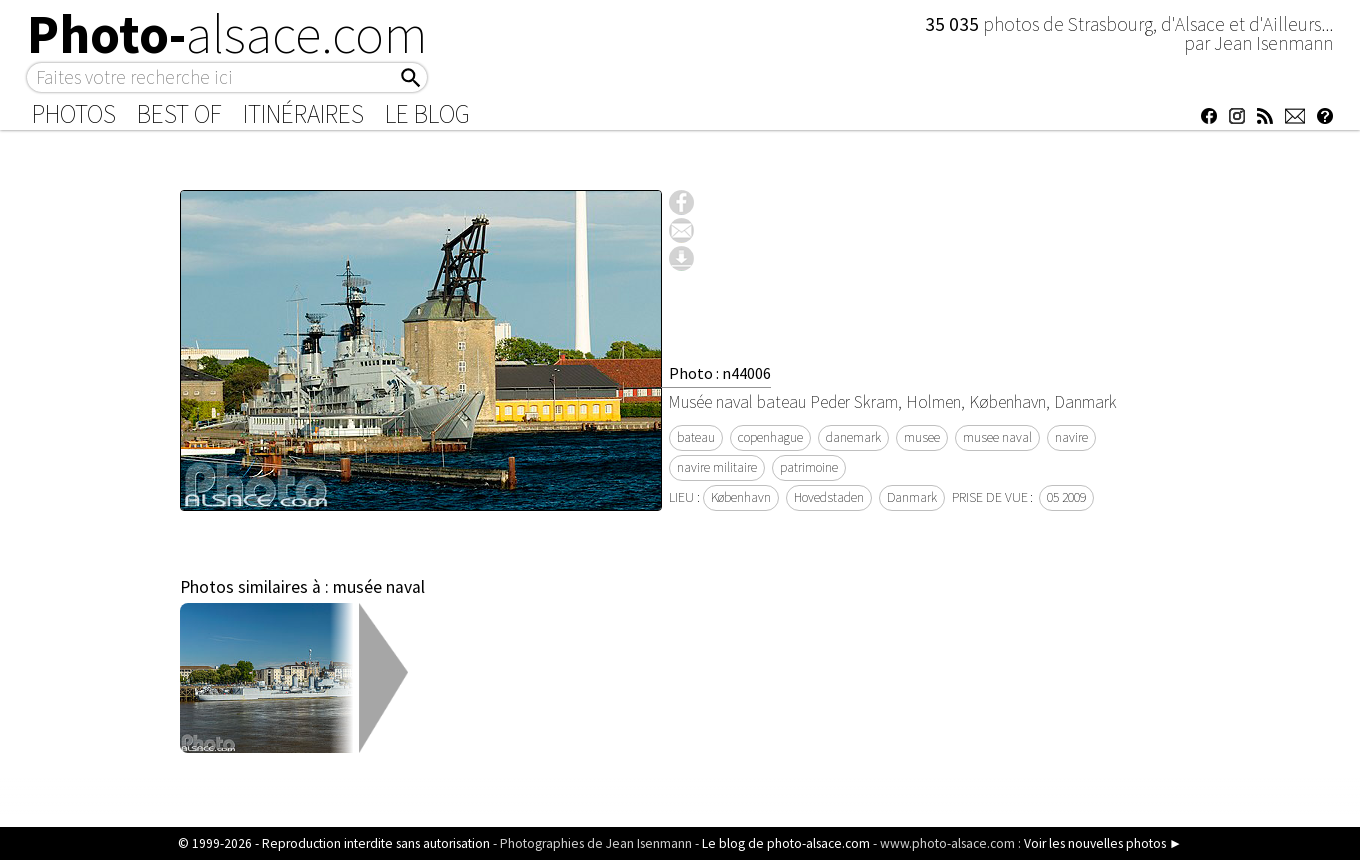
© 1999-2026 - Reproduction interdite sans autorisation (334, 843)
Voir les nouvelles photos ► (1103, 843)
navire (1071, 437)
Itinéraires (303, 114)
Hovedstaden (829, 497)
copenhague (770, 437)
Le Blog (427, 114)
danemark (853, 437)
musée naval (379, 587)
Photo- (227, 34)
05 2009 (1066, 497)
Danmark (912, 497)
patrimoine (809, 467)
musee (922, 437)
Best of (179, 114)
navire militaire (717, 467)
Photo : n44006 (720, 373)
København (741, 497)
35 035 (954, 24)
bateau (696, 437)
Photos (74, 114)
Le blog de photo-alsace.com (786, 843)
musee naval (997, 437)
